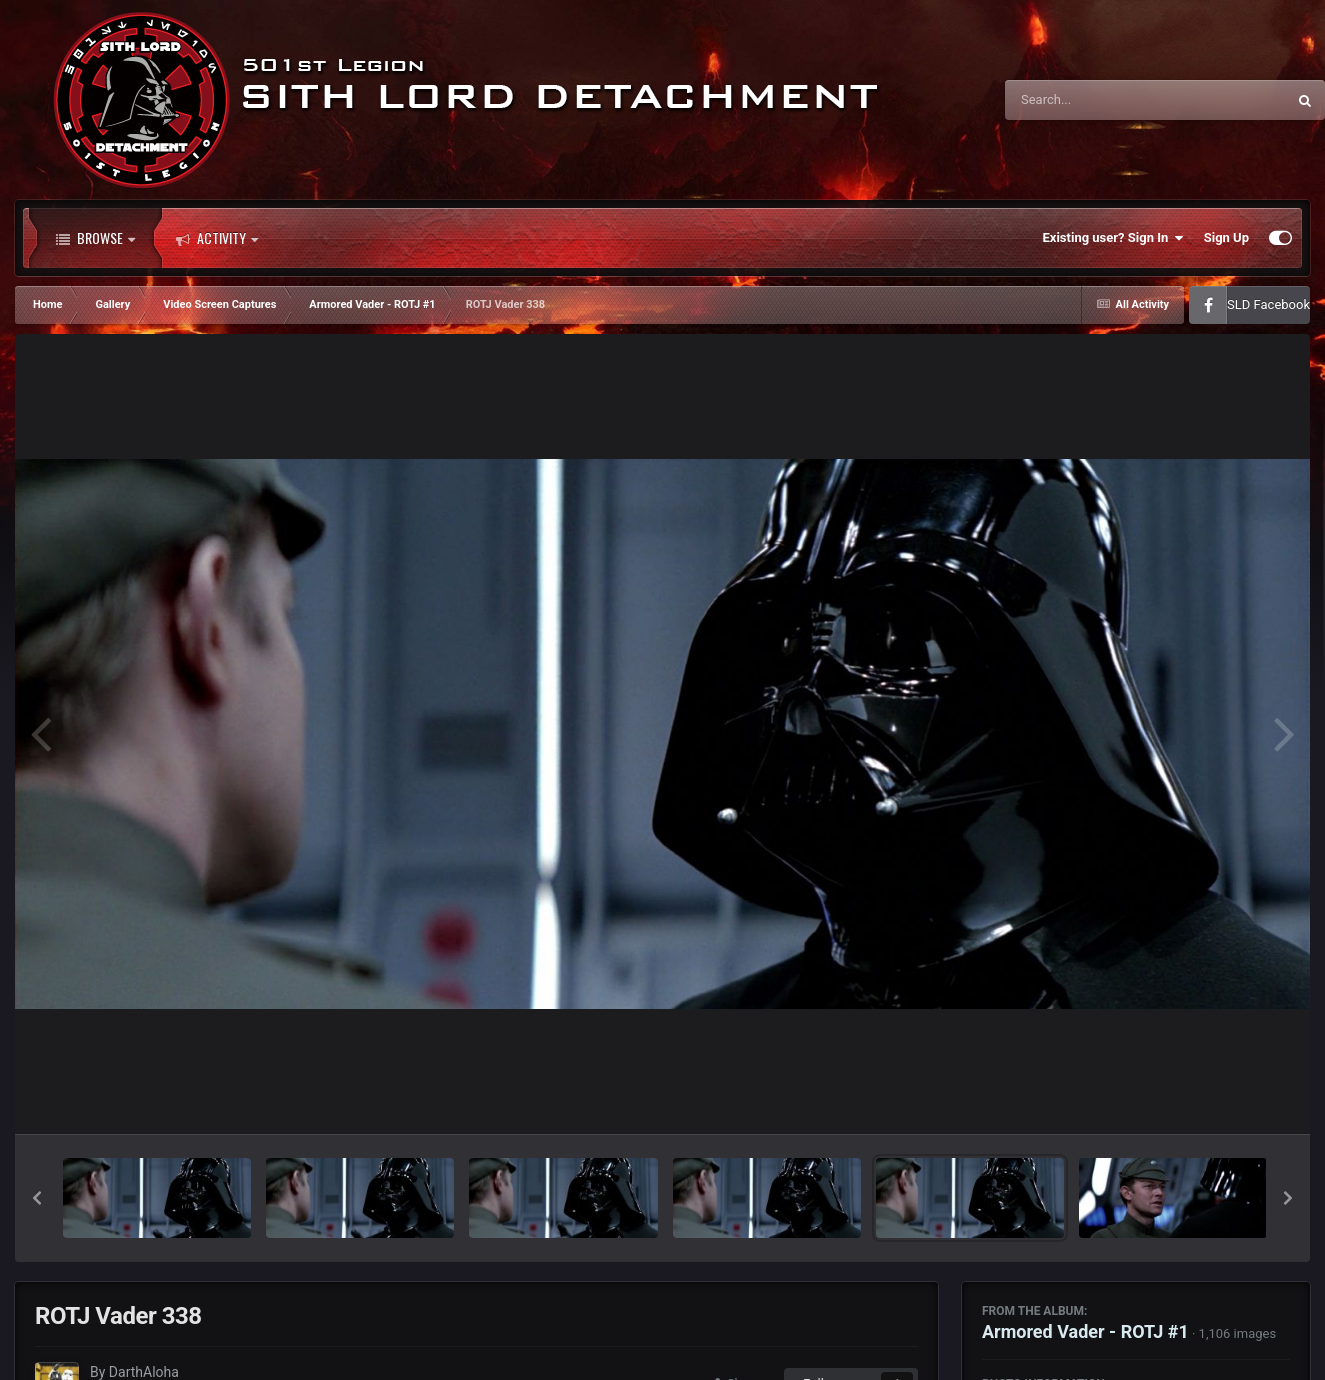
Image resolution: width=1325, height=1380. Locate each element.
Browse (95, 238)
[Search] (1095, 100)
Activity (217, 238)
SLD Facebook (1268, 304)
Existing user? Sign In (1113, 238)
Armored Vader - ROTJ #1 (1085, 1331)
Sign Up (1226, 237)
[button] (37, 1198)
